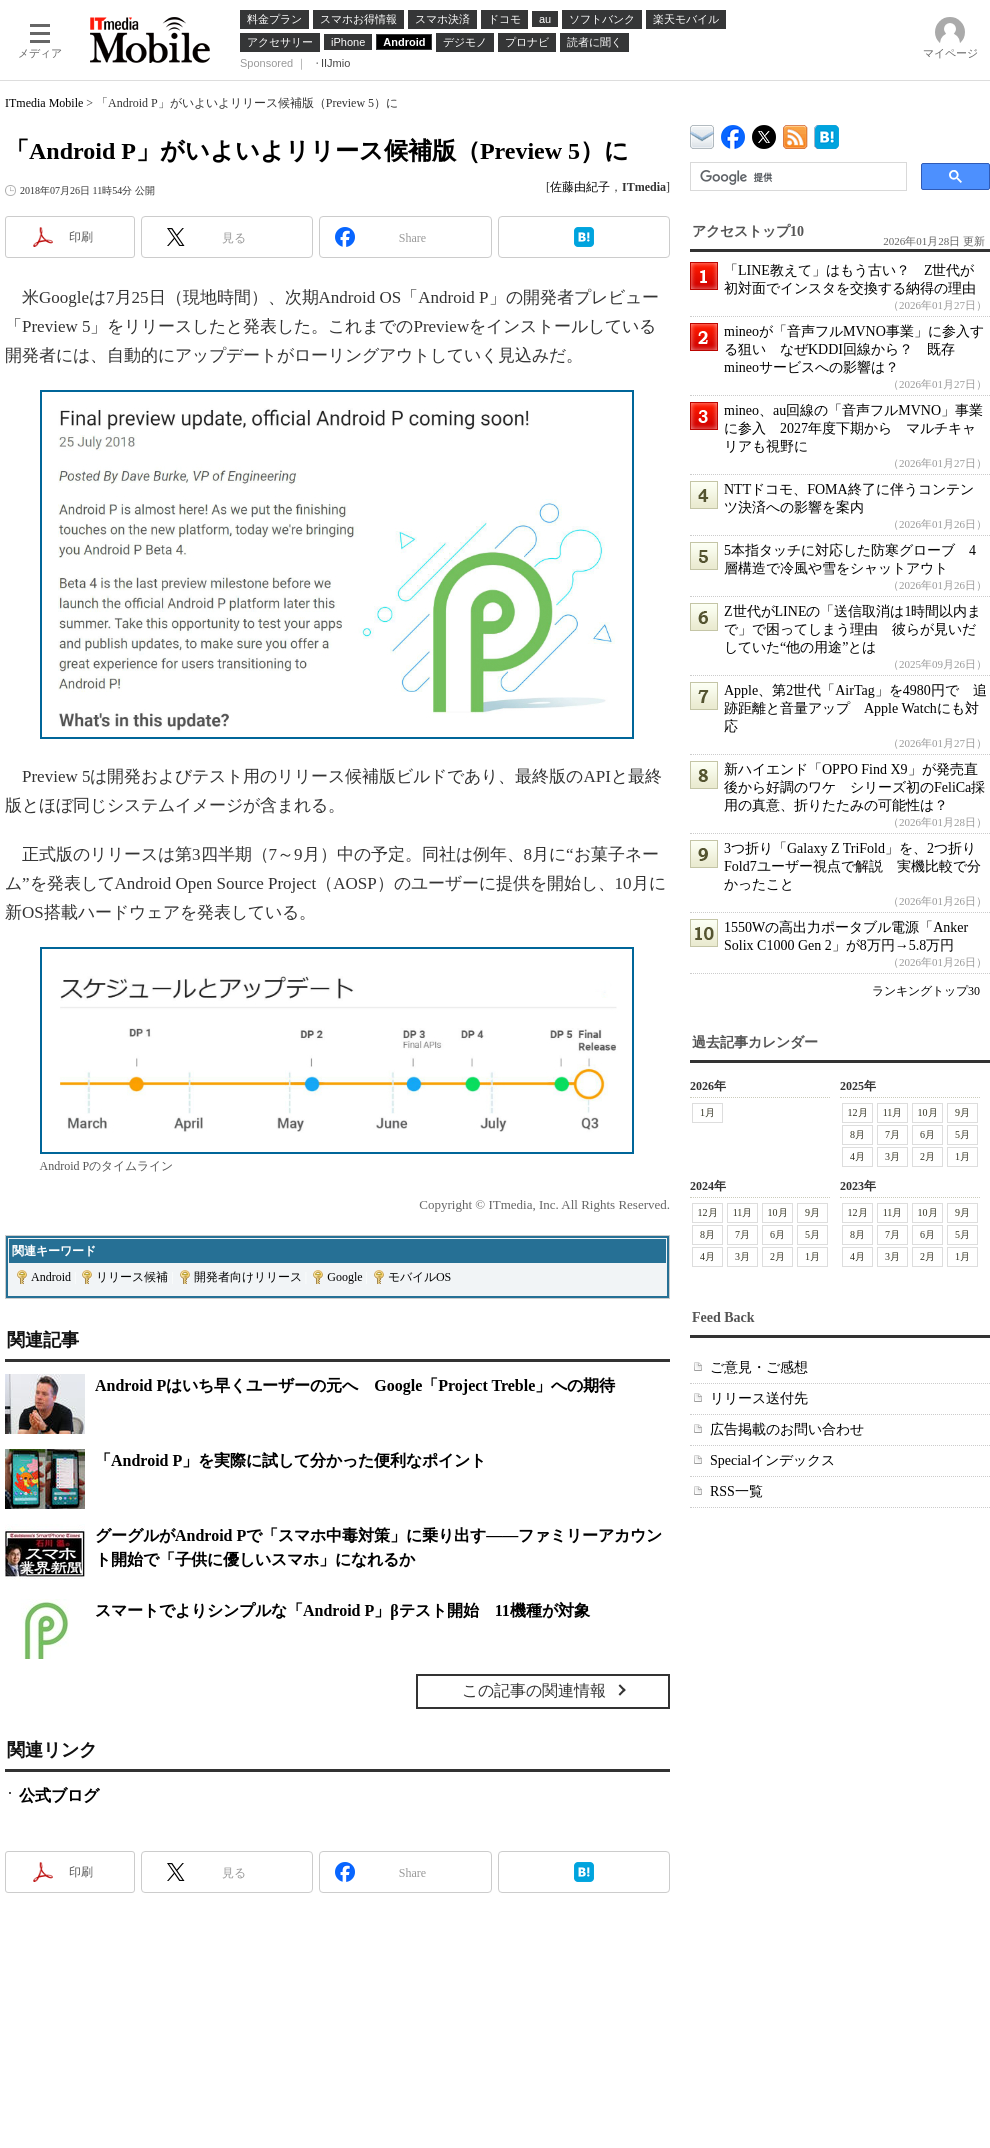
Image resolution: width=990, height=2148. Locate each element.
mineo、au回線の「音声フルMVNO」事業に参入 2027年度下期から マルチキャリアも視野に (853, 428)
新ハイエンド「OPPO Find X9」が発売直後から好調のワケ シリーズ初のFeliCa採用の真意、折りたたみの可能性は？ (854, 787)
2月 (927, 1156)
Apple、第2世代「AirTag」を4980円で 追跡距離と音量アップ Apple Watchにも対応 (855, 708)
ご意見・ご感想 (759, 1367)
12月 (858, 1112)
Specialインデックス (772, 1460)
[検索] (796, 177)
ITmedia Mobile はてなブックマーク (826, 133)
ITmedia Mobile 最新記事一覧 (795, 133)
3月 (892, 1156)
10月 (928, 1112)
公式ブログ (59, 1795)
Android (51, 1277)
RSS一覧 (736, 1491)
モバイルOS (419, 1277)
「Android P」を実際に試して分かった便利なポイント (290, 1460)
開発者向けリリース (248, 1277)
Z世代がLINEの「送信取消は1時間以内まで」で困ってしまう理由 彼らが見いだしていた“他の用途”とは (852, 629)
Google (344, 1277)
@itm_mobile (764, 132)
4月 (857, 1156)
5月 (962, 1134)
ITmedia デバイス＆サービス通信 (702, 133)
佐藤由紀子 (580, 187)
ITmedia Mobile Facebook (733, 132)
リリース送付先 (759, 1398)
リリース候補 (132, 1277)
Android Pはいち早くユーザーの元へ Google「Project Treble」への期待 (355, 1385)
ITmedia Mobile (44, 103)
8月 (857, 1134)
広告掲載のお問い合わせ (787, 1429)
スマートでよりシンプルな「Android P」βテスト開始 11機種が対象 (342, 1610)
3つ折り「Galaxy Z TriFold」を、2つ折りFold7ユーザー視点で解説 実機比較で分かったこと (852, 866)
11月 (893, 1112)
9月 (962, 1112)
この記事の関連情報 (534, 1690)
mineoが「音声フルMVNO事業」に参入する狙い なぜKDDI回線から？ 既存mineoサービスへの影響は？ (854, 349)
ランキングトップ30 (926, 991)
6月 (927, 1134)
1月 (707, 1112)
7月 (892, 1134)
